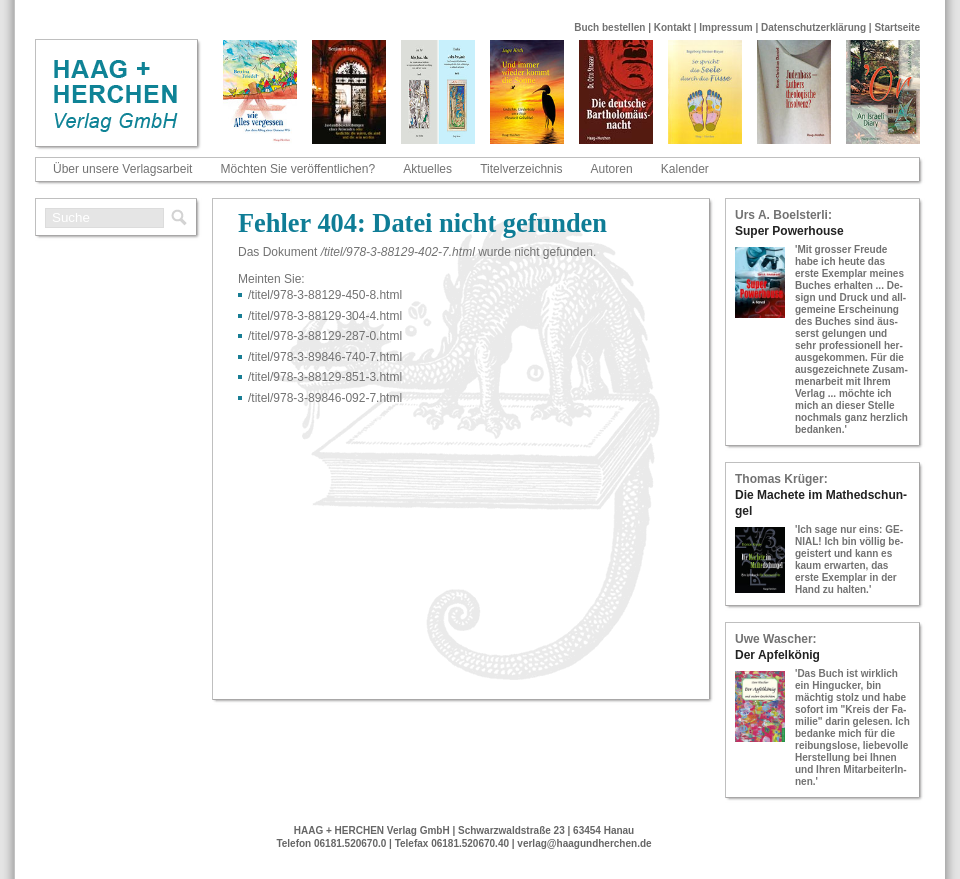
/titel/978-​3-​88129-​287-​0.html (325, 336)
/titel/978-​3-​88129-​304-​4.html (325, 316)
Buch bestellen (609, 27)
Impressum (725, 27)
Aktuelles (427, 169)
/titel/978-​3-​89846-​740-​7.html (325, 357)
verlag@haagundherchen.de (584, 843)
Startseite (897, 27)
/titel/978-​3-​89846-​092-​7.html (325, 398)
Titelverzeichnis (521, 169)
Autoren (612, 169)
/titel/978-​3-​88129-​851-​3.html (325, 377)
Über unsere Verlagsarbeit (122, 169)
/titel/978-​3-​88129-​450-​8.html (325, 295)
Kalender (685, 169)
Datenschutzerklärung (813, 27)
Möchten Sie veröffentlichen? (298, 169)
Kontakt (672, 27)
